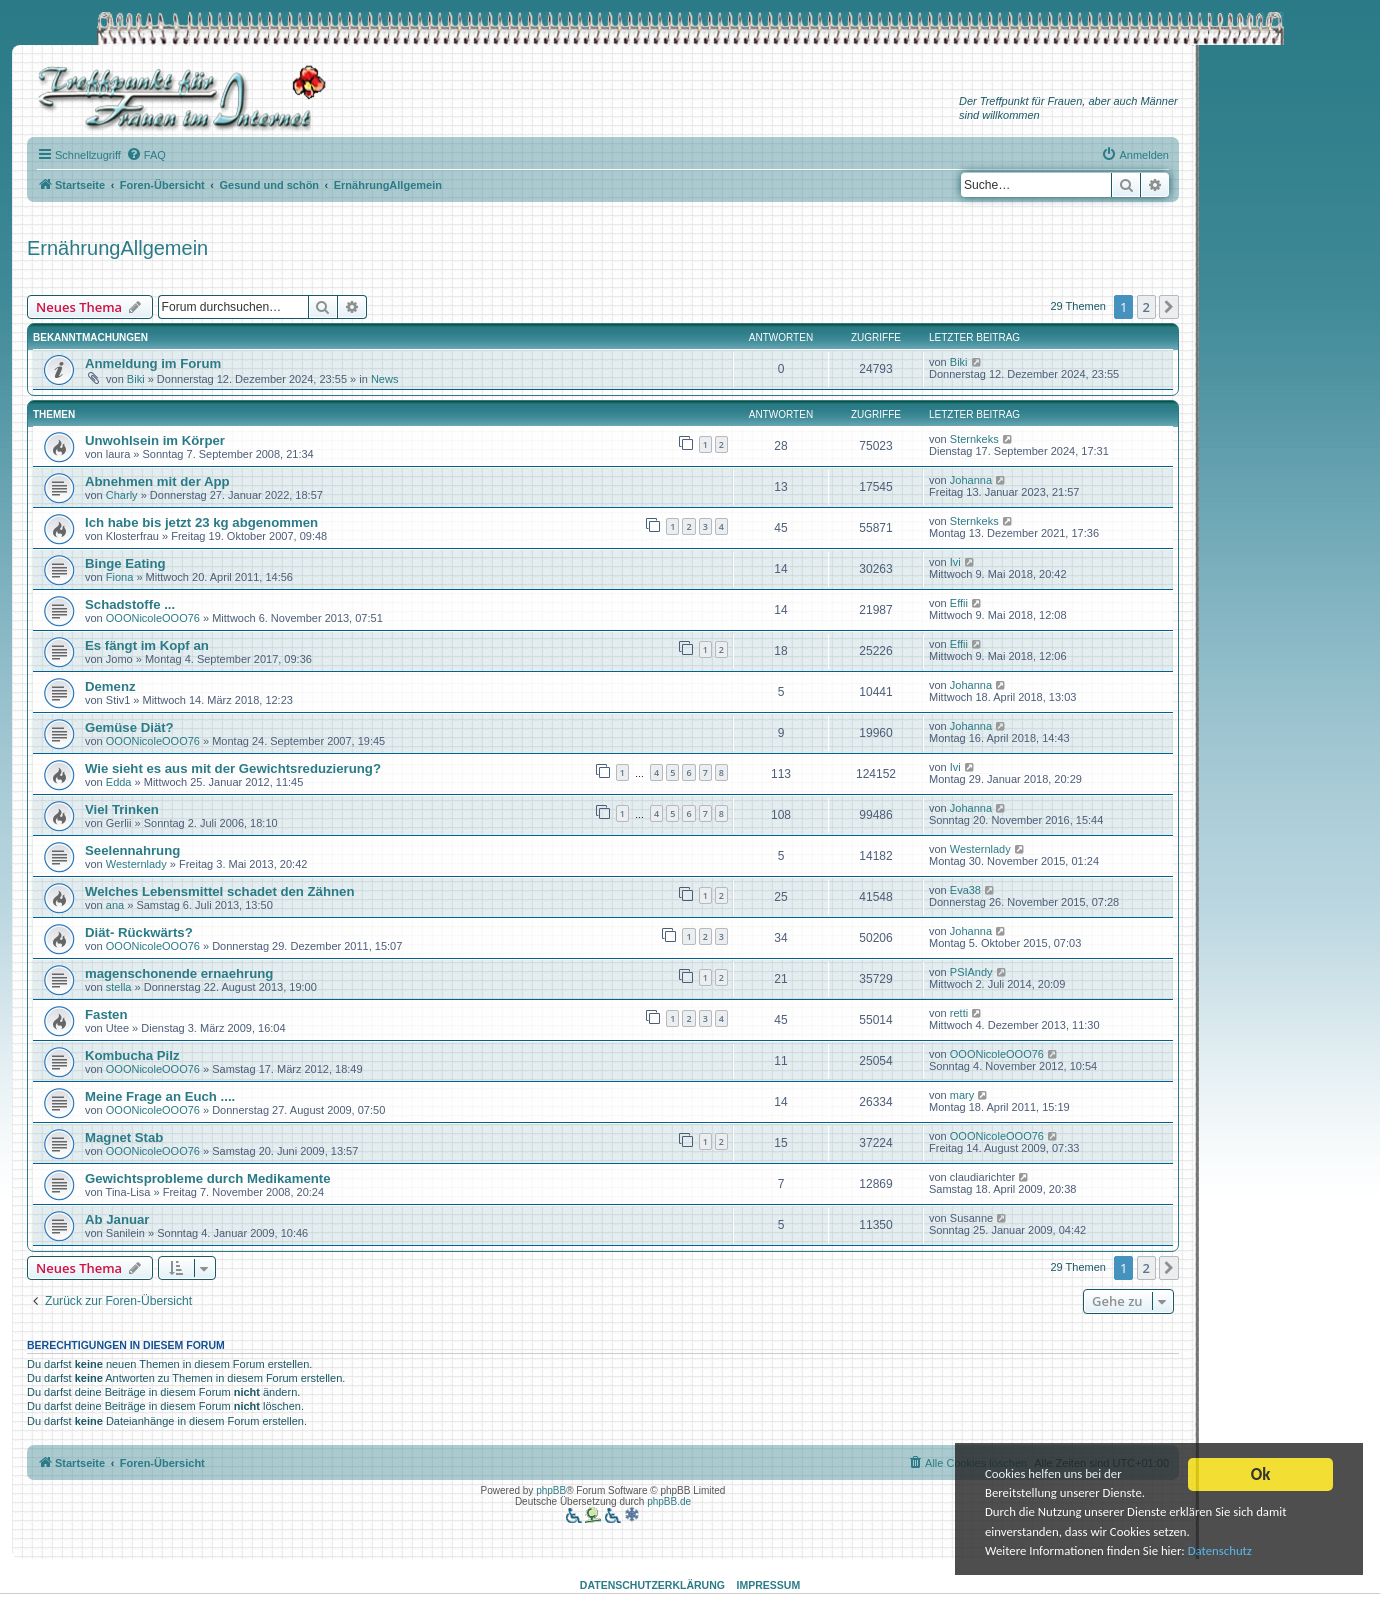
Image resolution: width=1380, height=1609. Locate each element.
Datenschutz (1235, 1550)
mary (962, 1095)
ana (115, 905)
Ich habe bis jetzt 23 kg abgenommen (201, 522)
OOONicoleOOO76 (153, 618)
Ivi (955, 562)
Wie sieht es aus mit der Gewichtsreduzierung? (233, 768)
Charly (122, 495)
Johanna (971, 480)
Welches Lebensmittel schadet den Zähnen (219, 891)
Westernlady (136, 864)
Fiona (120, 577)
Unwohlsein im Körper (155, 440)
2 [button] (1146, 307)
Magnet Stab (124, 1137)
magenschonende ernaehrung (179, 973)
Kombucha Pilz (132, 1055)
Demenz (110, 686)
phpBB (551, 1490)
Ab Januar (117, 1219)
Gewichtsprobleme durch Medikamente (208, 1178)
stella (119, 987)
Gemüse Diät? (129, 727)
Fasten (106, 1014)
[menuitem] (146, 155)
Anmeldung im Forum (153, 363)
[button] (1169, 307)
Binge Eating (125, 563)
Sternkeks (974, 439)
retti (959, 1013)
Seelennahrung (132, 850)
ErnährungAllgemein (117, 248)
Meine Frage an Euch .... (160, 1096)
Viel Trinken (122, 809)
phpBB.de (669, 1501)
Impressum (769, 1585)
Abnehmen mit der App (157, 481)
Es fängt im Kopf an (147, 645)
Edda (119, 782)
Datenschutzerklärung (652, 1585)
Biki (136, 379)
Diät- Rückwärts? (139, 932)
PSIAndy (971, 972)
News (385, 379)
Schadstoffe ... (130, 604)
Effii (959, 603)
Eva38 (965, 890)
